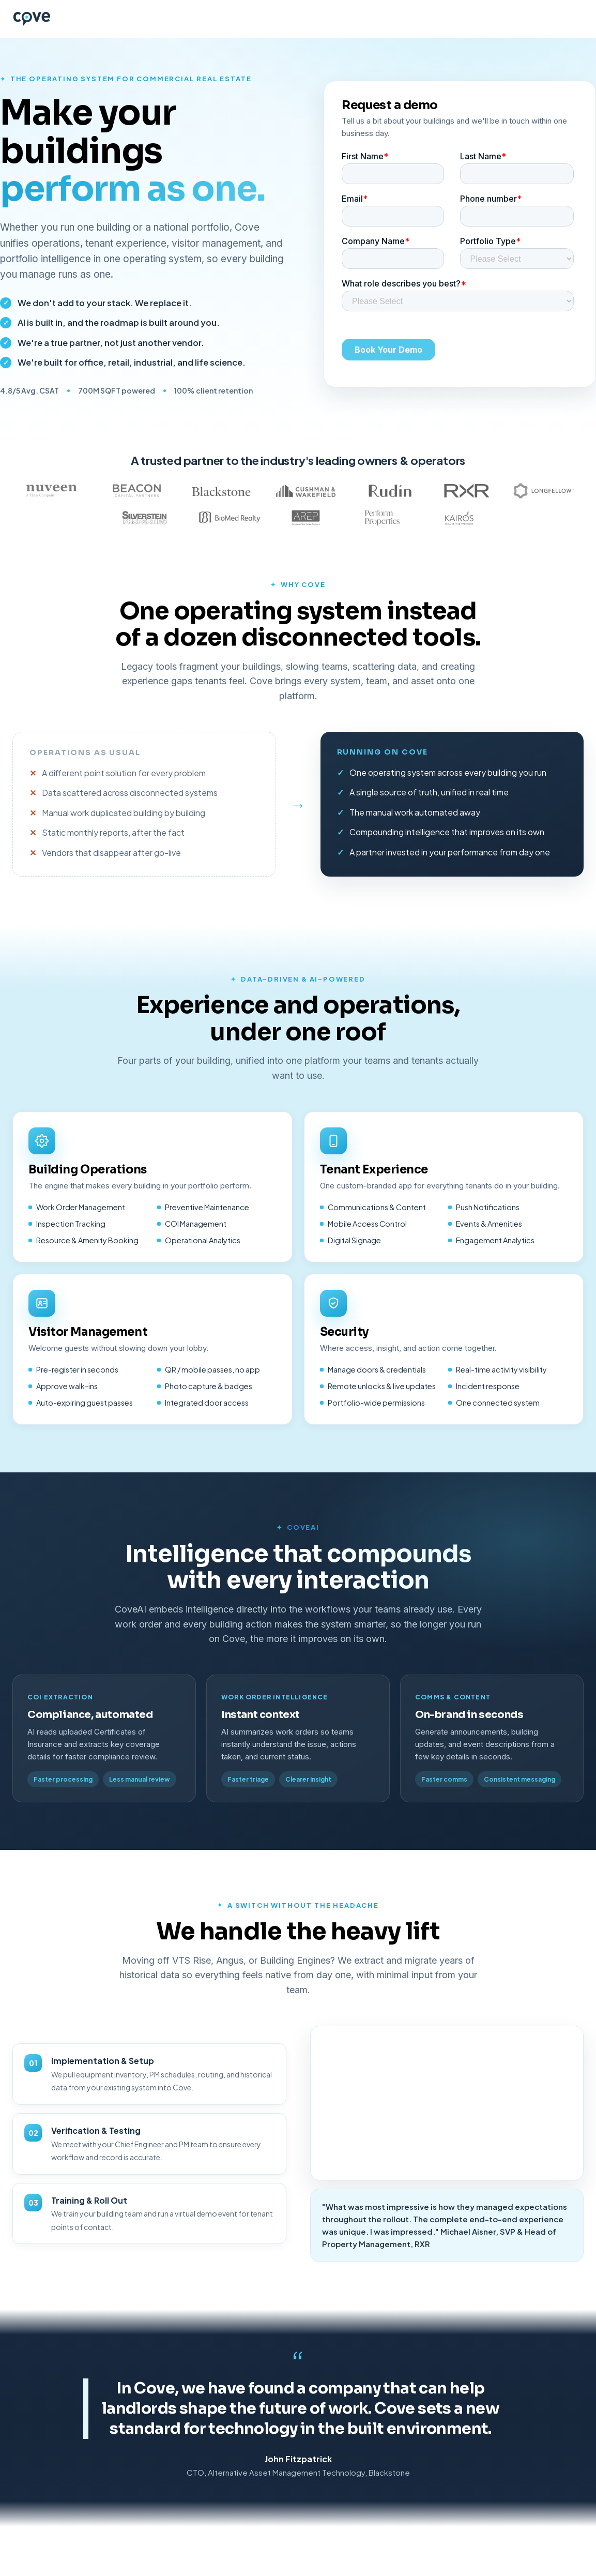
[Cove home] (31, 19)
